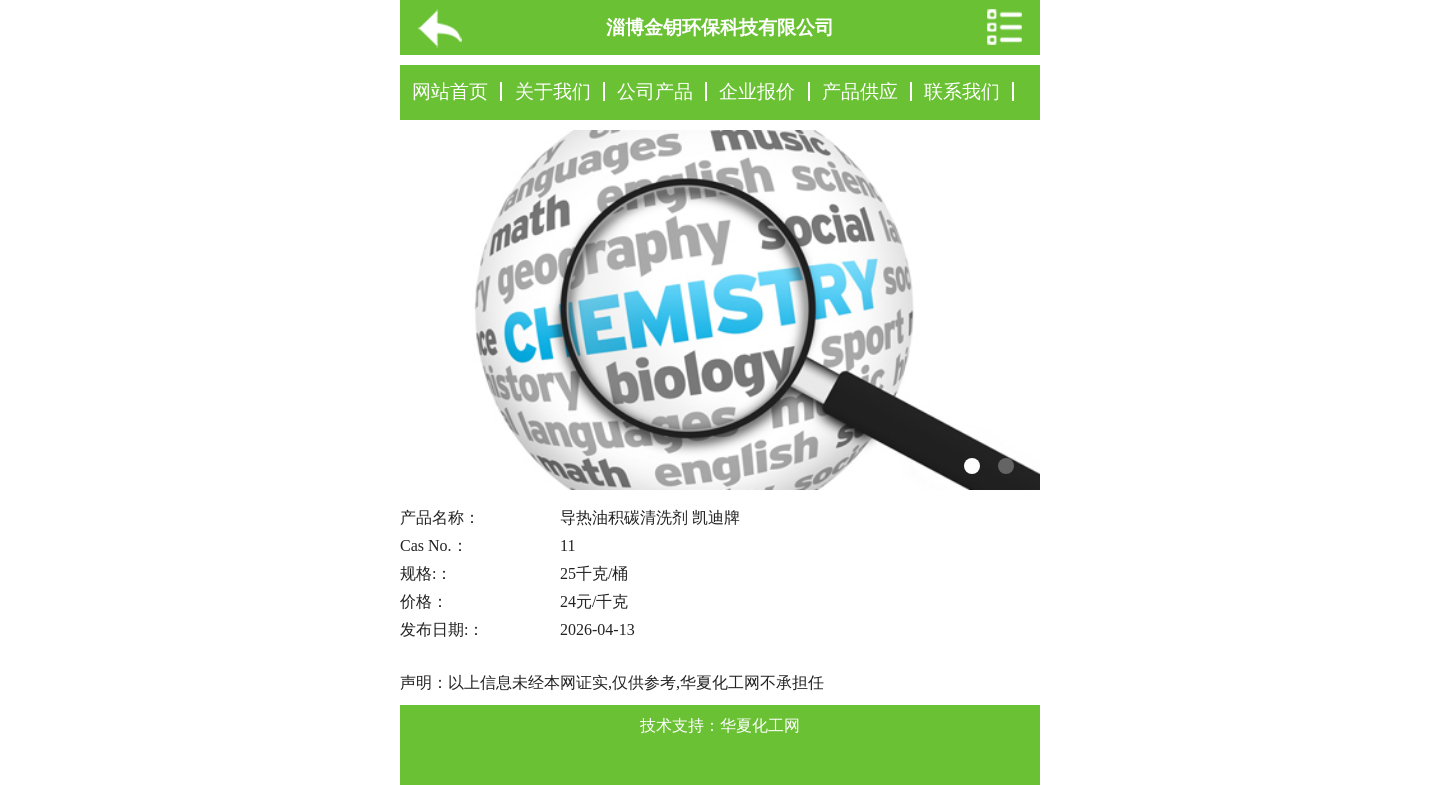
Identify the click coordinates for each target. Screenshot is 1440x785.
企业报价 (757, 91)
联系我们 (962, 91)
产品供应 (860, 91)
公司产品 (655, 91)
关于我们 (553, 91)
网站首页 (450, 91)
